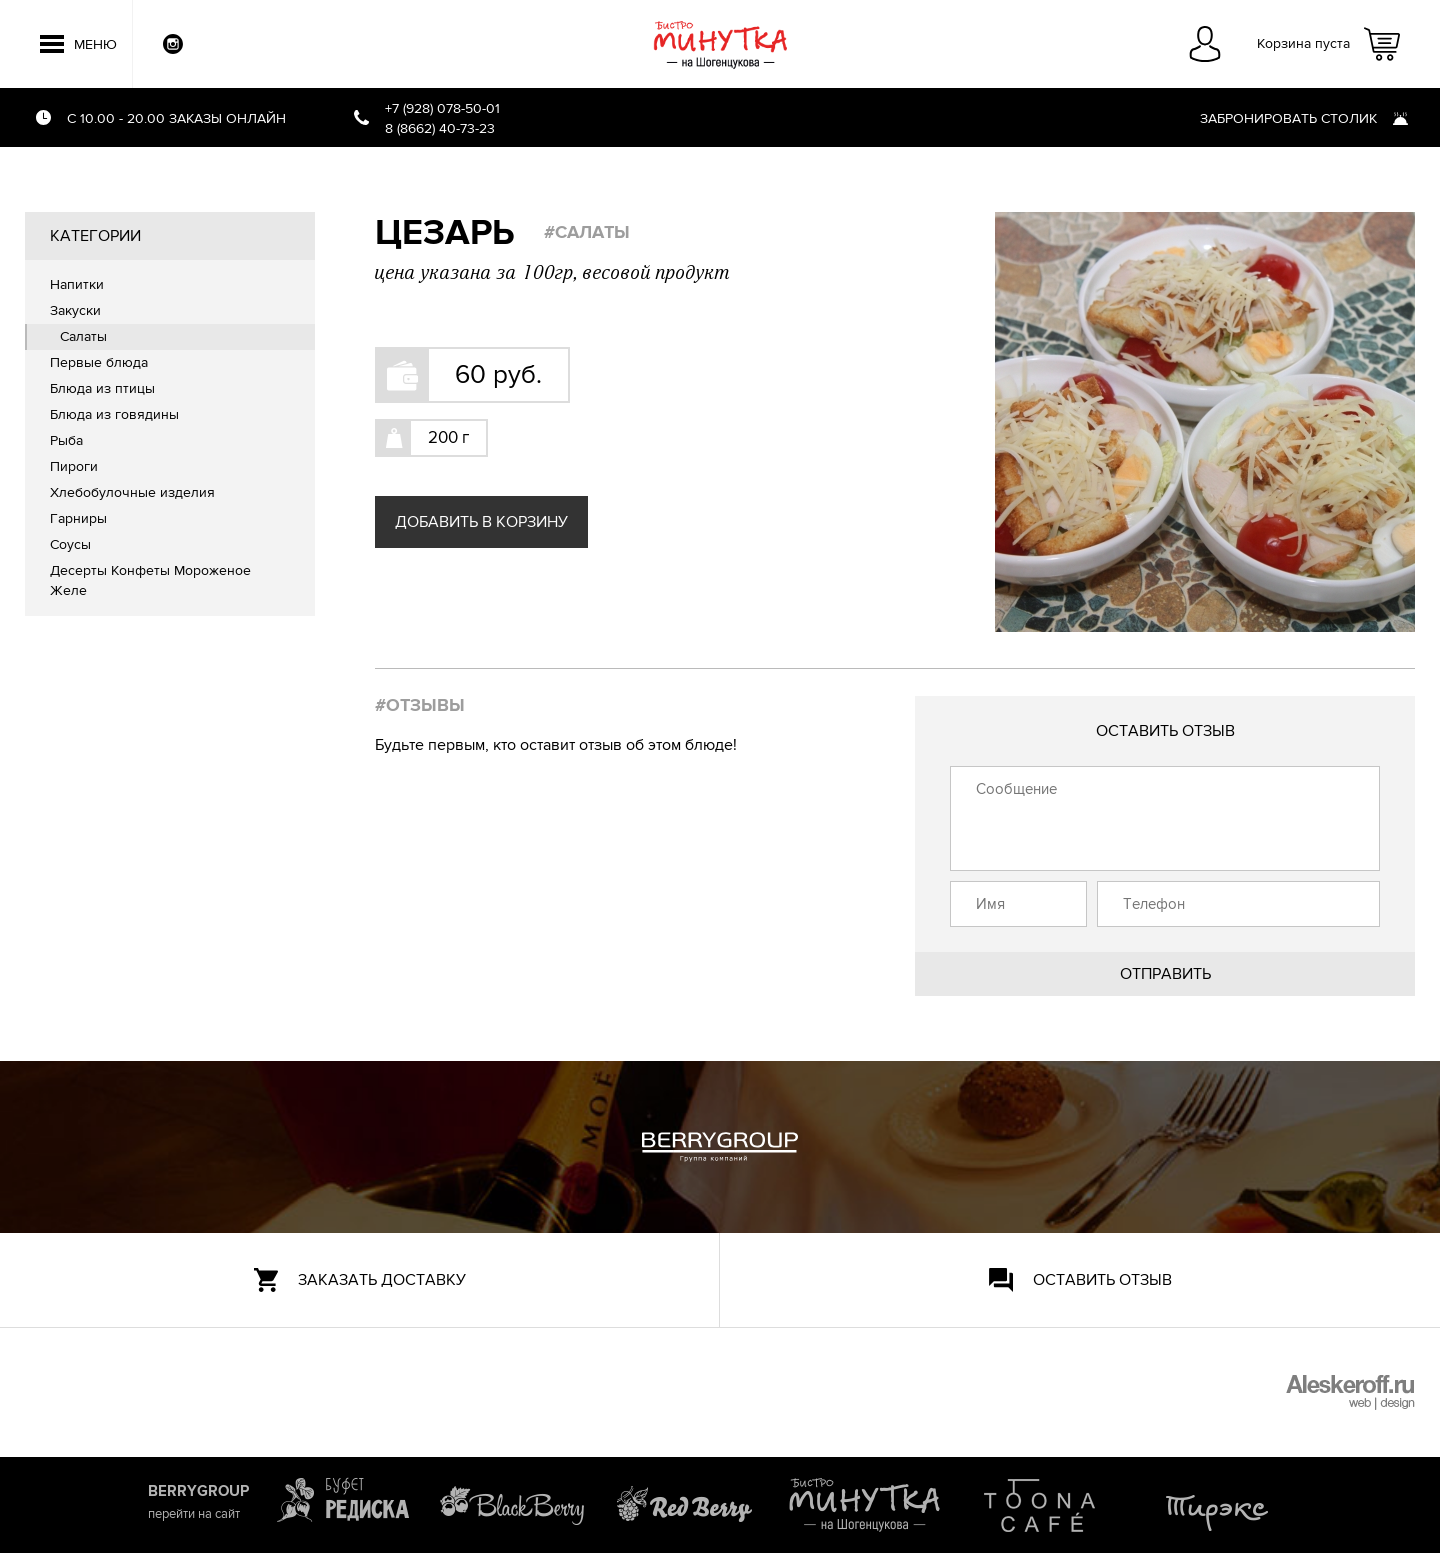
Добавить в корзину (481, 522)
